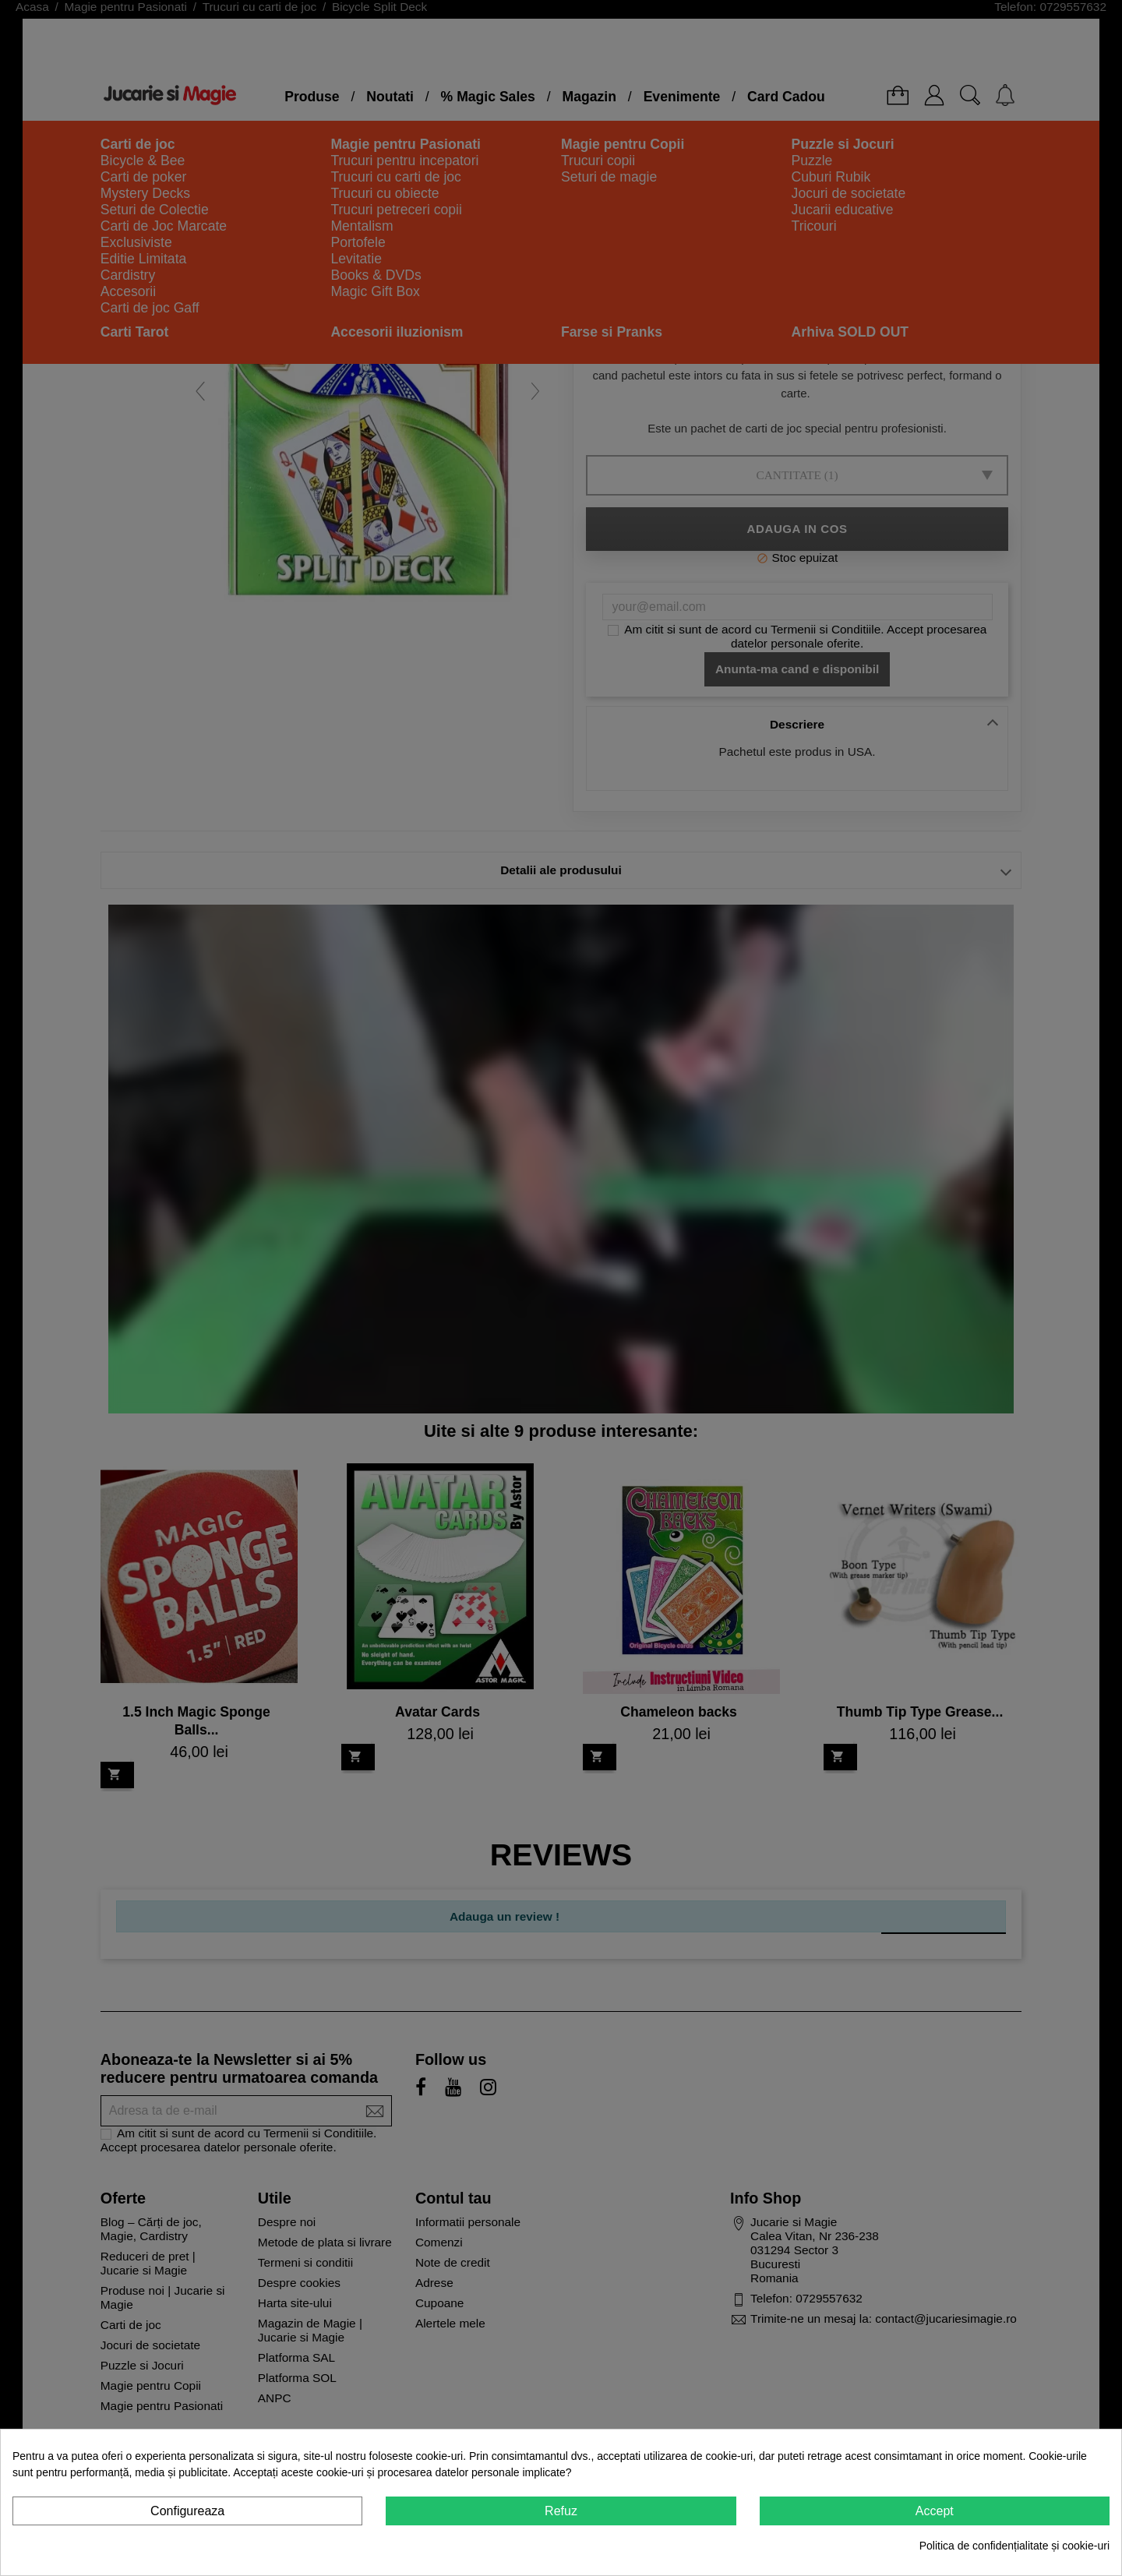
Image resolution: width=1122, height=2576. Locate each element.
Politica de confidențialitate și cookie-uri (1014, 2545)
